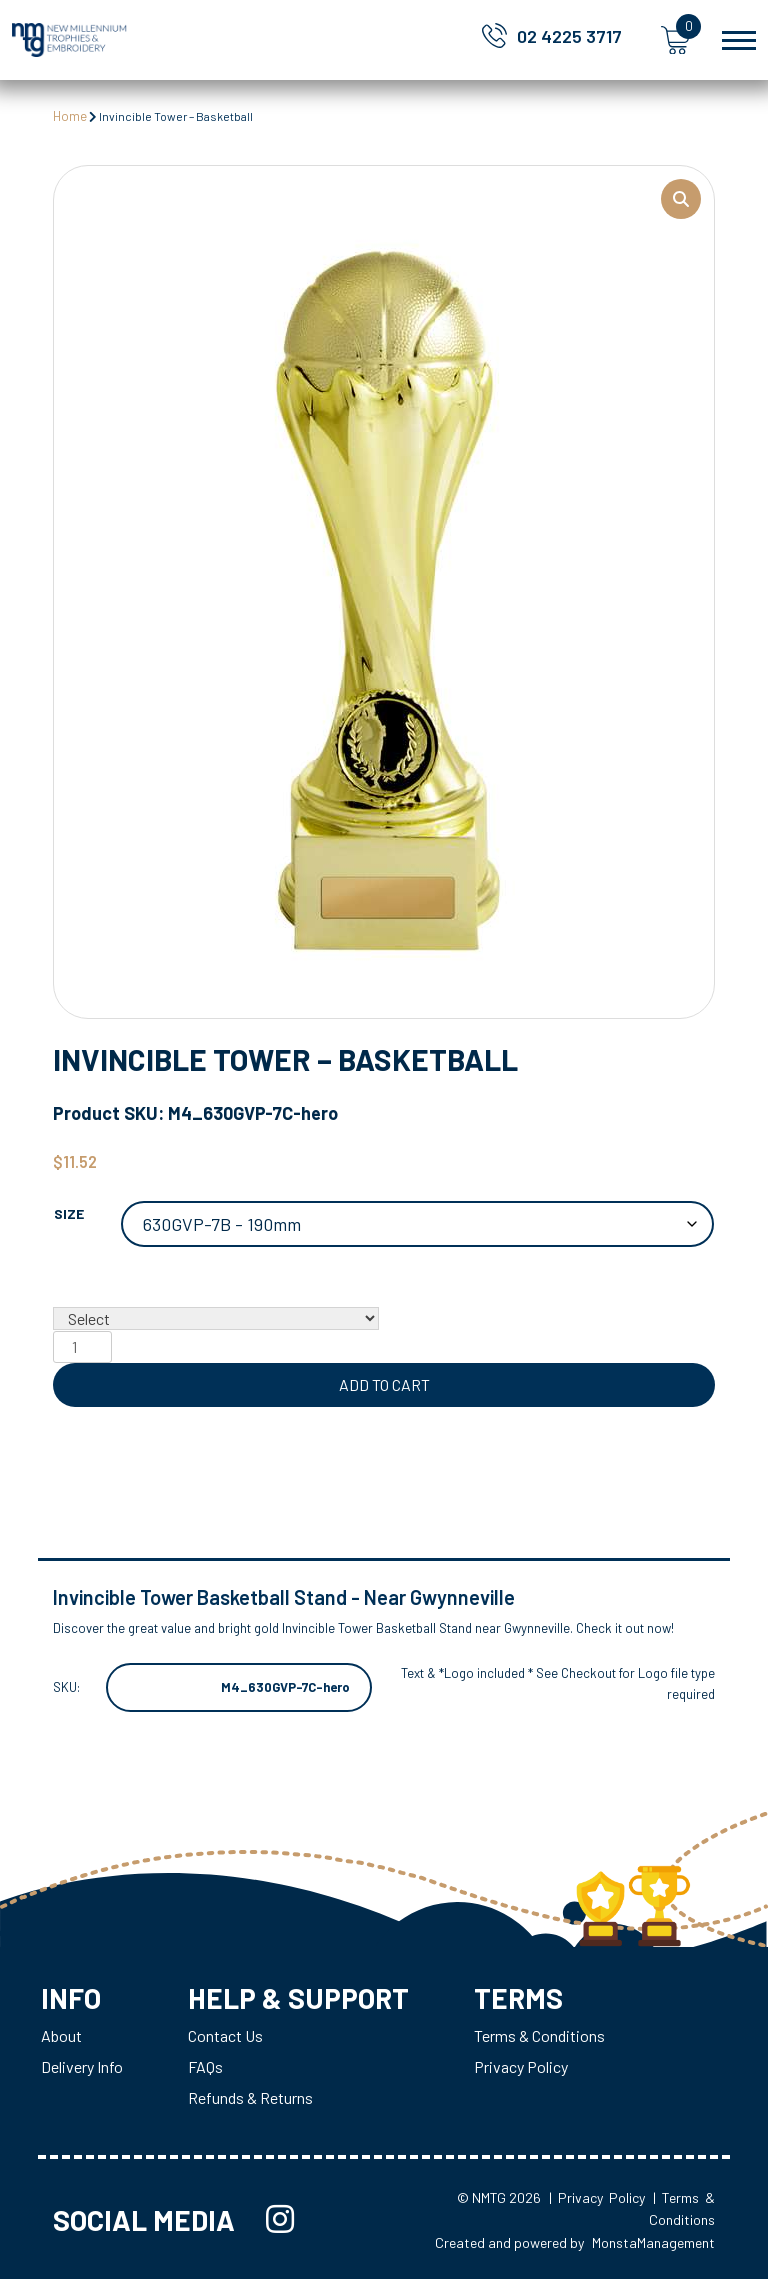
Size (69, 1213)
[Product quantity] (82, 1347)
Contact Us (225, 2035)
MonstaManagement (653, 2242)
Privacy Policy (521, 2066)
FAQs (205, 2066)
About (61, 2035)
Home (70, 116)
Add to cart (384, 1384)
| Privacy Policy (597, 2197)
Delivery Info (82, 2066)
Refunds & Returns (250, 2097)
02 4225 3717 (569, 36)
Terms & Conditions (539, 2035)
